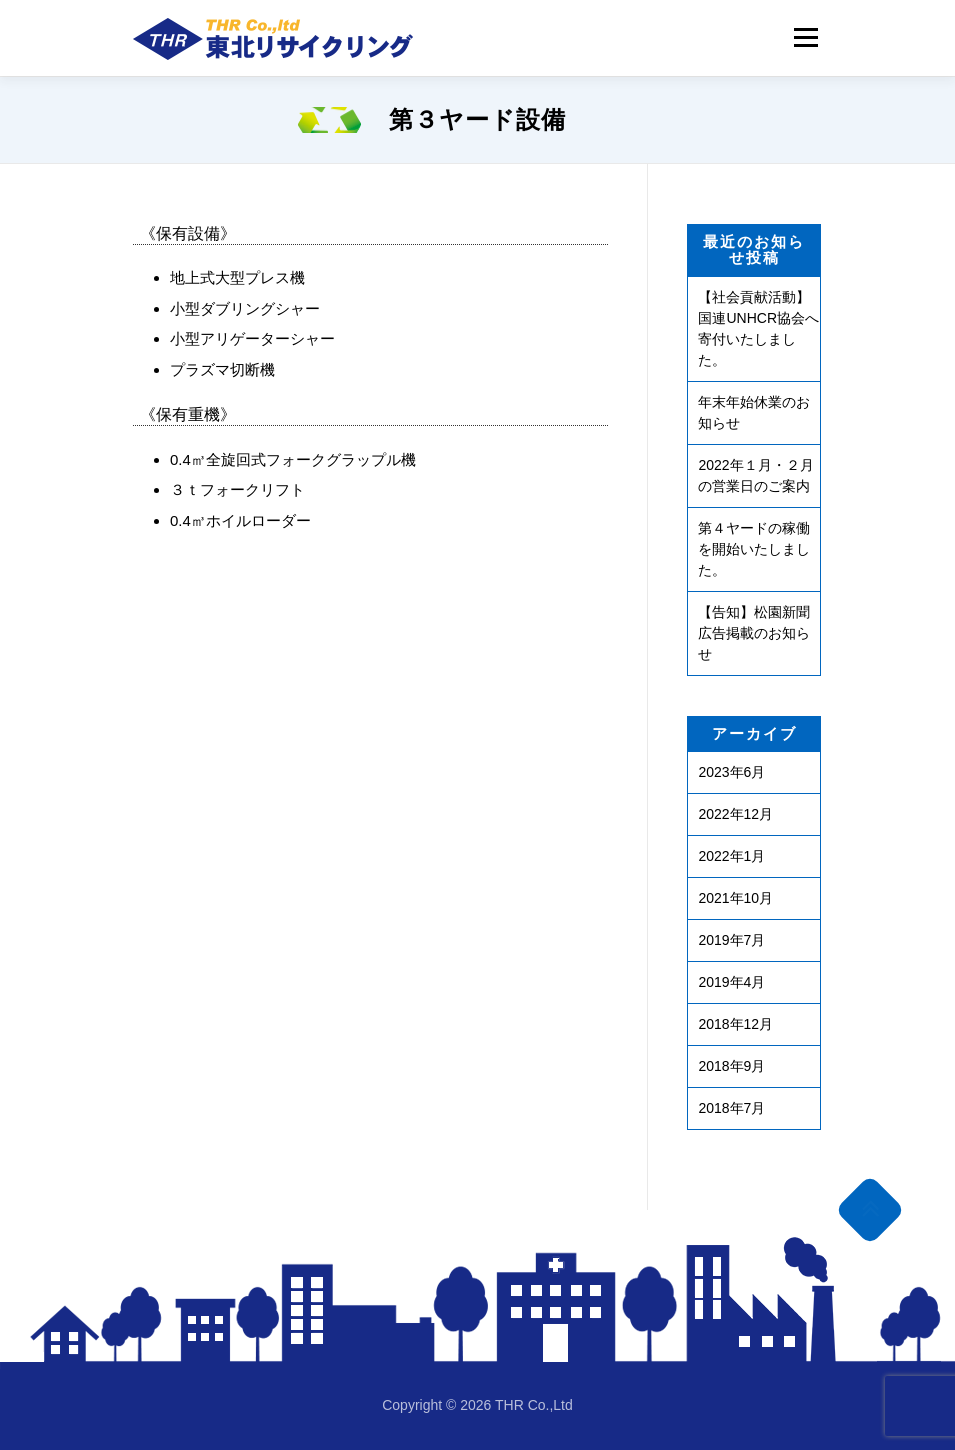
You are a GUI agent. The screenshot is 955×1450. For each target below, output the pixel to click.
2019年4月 (731, 982)
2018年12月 (735, 1024)
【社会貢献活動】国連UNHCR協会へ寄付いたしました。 (758, 328)
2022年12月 (735, 814)
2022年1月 (731, 856)
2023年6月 (731, 772)
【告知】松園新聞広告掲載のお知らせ (754, 633)
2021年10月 (735, 898)
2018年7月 (731, 1108)
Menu (805, 37)
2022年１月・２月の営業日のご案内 (755, 475)
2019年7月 (731, 940)
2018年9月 (731, 1066)
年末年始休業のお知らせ (754, 412)
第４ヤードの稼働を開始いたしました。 (754, 549)
